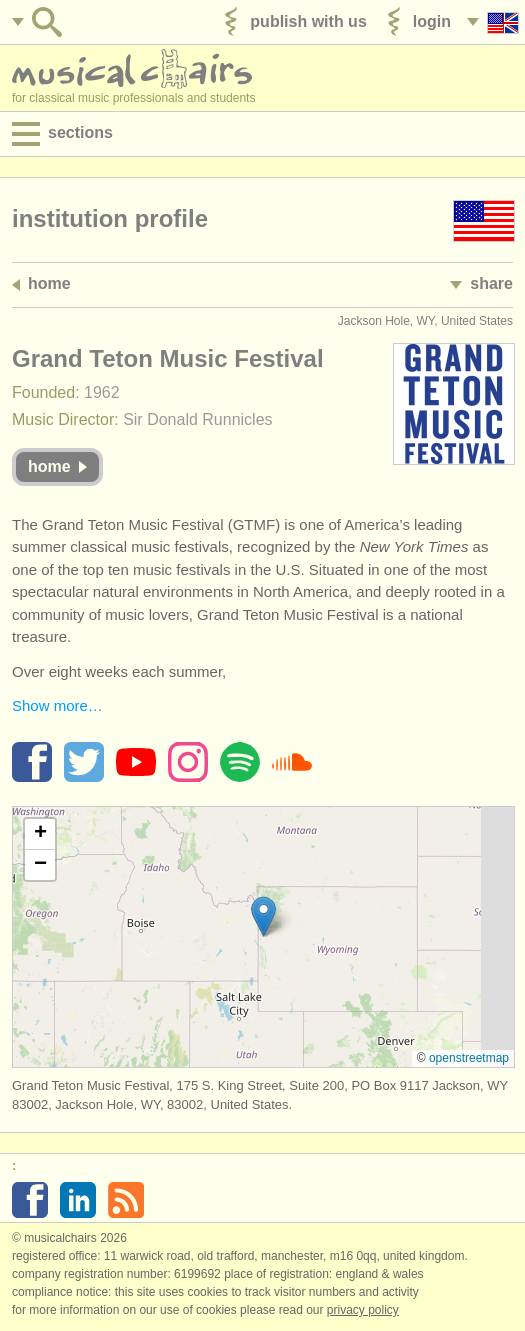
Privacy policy (363, 1310)
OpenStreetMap (469, 1058)
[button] (263, 916)
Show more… (57, 705)
